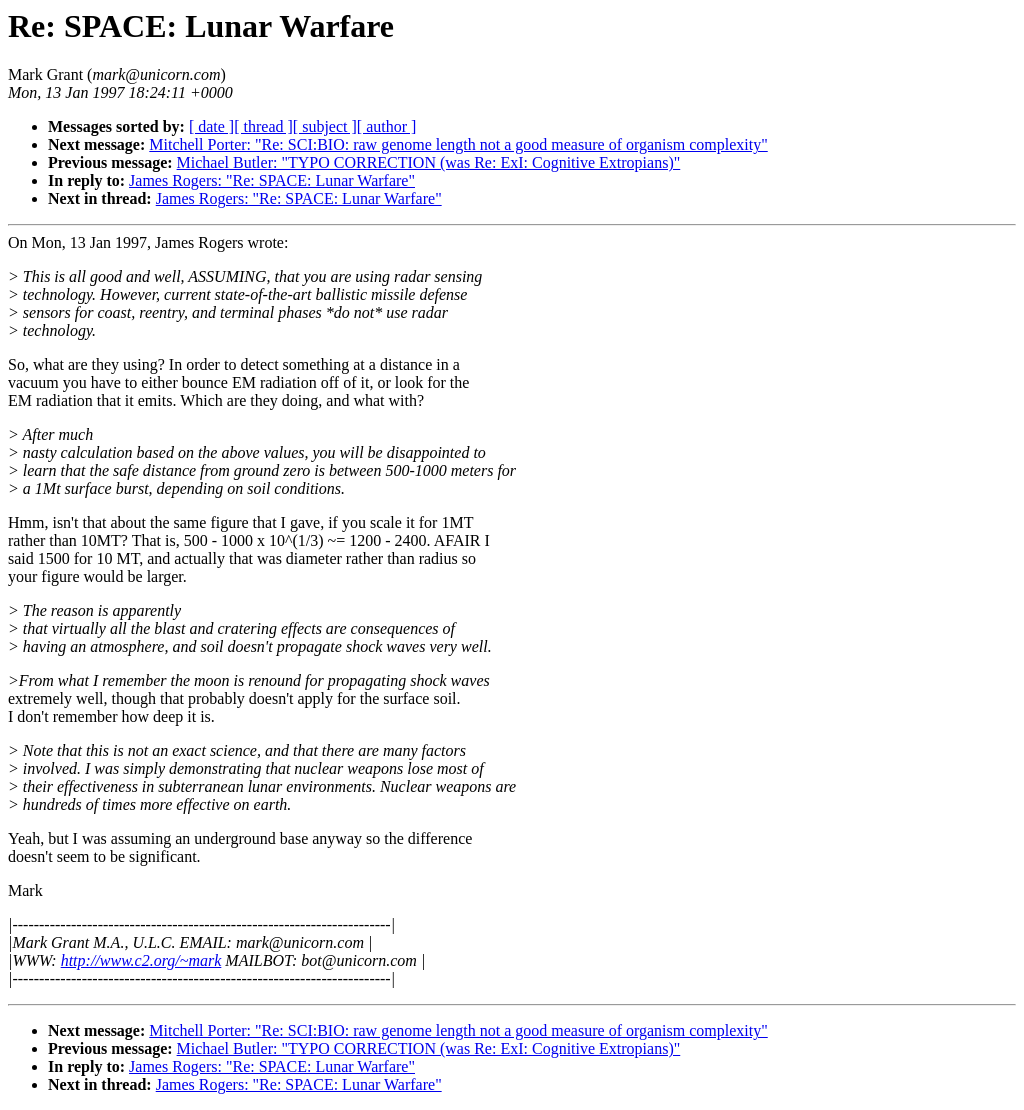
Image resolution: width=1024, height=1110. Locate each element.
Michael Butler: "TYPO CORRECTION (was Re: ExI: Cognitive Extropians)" (429, 162)
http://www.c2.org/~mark (141, 960)
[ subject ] (325, 126)
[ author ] (387, 126)
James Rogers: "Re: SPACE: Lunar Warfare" (272, 180)
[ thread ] (263, 126)
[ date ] (211, 126)
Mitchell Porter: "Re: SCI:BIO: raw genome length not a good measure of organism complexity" (458, 144)
